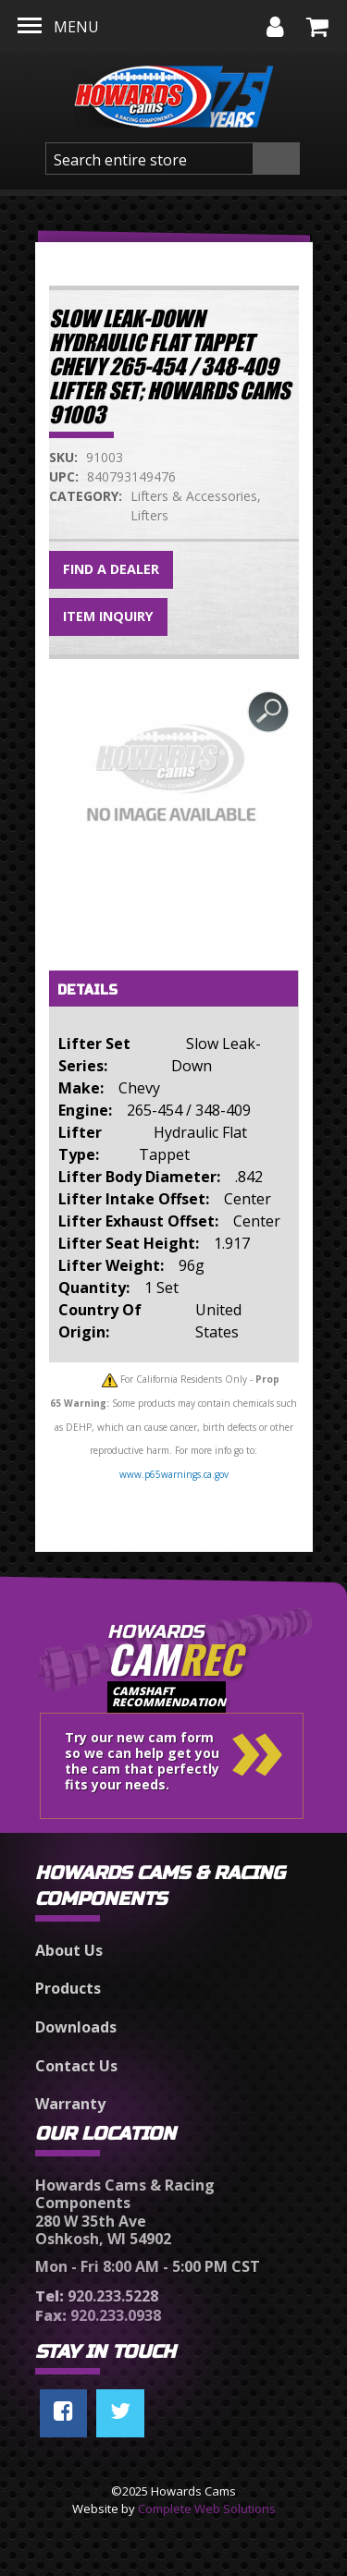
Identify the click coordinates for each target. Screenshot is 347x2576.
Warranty (70, 2104)
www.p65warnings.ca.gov (174, 1474)
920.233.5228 (96, 2296)
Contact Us (76, 2066)
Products (68, 1988)
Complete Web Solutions (207, 2508)
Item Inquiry (108, 616)
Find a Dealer (111, 569)
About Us (69, 1950)
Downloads (76, 2027)
